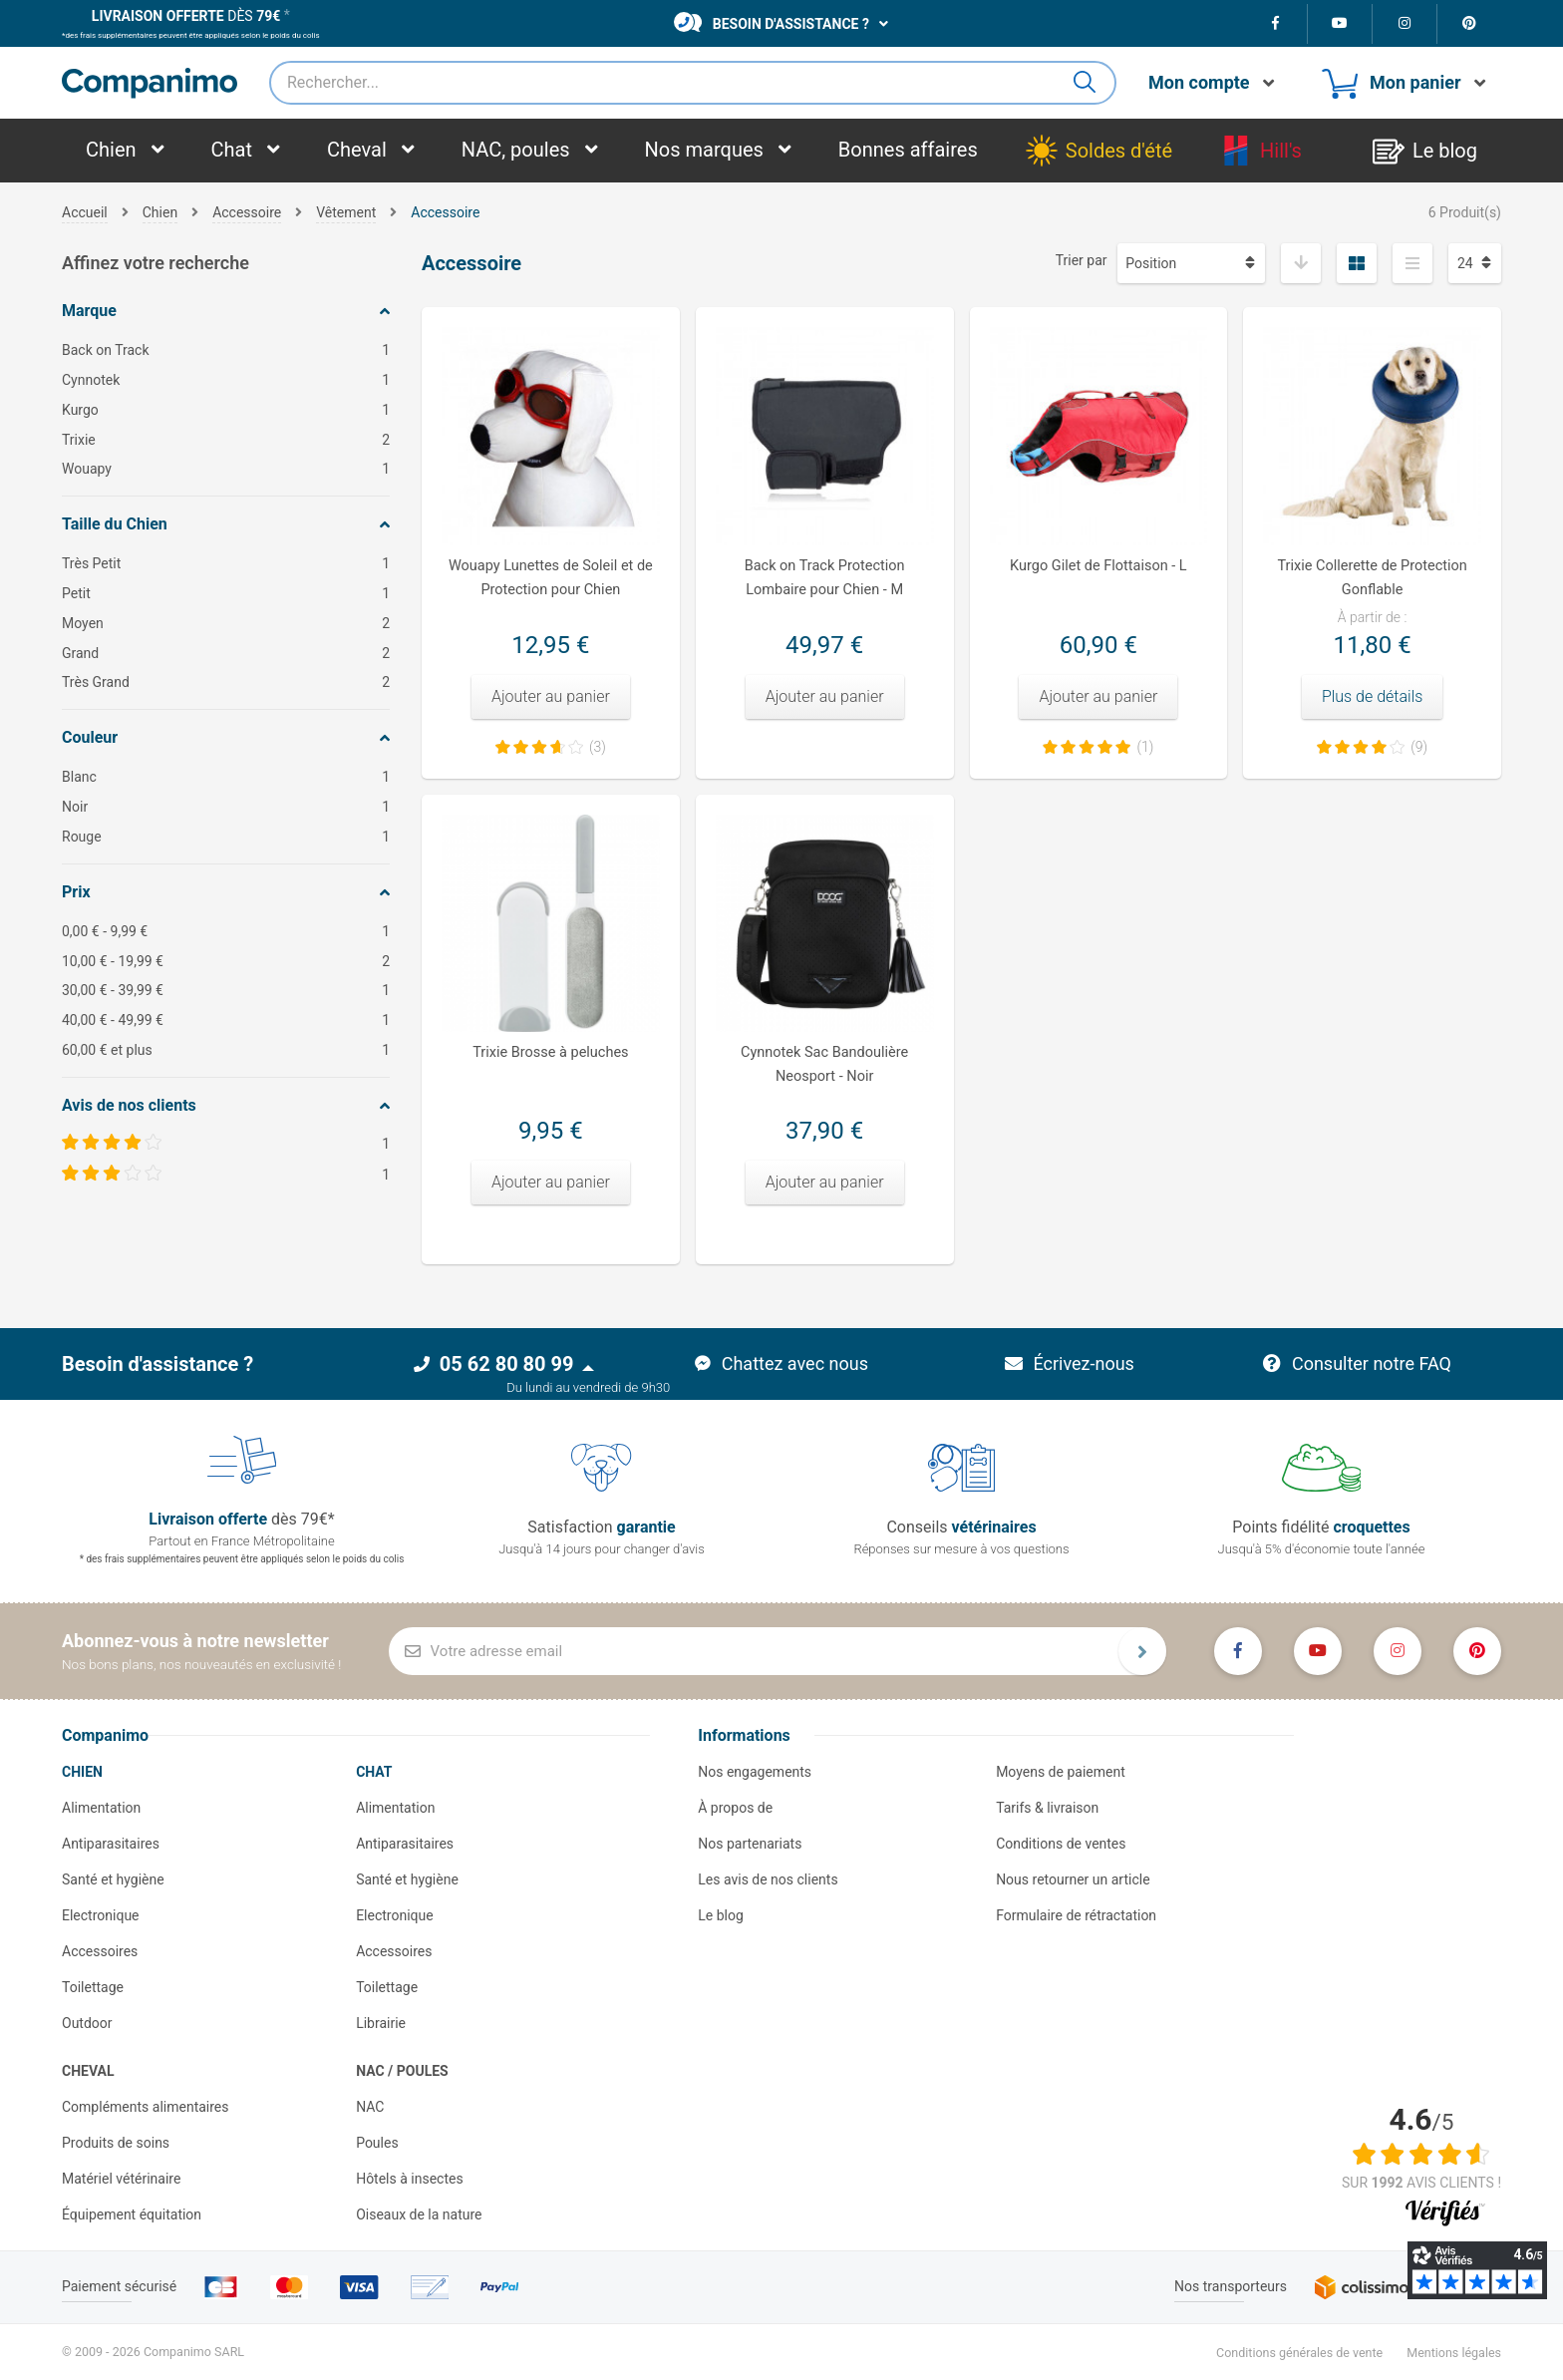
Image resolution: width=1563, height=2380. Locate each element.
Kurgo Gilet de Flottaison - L (1098, 565)
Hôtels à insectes (410, 2179)
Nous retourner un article (1072, 1879)
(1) (1144, 747)
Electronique (101, 1915)
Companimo (105, 1735)
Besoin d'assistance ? (771, 22)
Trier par (1081, 260)
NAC (370, 2107)
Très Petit (226, 563)
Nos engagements (754, 1772)
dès (186, 16)
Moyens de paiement (1060, 1772)
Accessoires (100, 1951)
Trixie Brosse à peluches (550, 1052)
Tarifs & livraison (1047, 1808)
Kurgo (226, 410)
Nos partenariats (749, 1844)
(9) (1418, 747)
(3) (597, 747)
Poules (377, 2143)
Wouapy (226, 469)
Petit (226, 593)
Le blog (721, 1915)
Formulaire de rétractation (1076, 1915)
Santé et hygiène (113, 1879)
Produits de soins (115, 2143)
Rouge (226, 837)
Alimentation (101, 1808)
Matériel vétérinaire (121, 2179)
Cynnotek (226, 380)
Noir (226, 807)
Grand (226, 653)
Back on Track (226, 350)
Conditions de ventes (1060, 1844)
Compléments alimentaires (145, 2107)
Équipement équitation (131, 2214)
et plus (226, 1050)
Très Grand (226, 682)
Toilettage (93, 1987)
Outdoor (87, 2023)
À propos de (735, 1808)
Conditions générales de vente (1299, 2352)
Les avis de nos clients (767, 1879)
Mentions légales (1454, 2352)
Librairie (381, 2023)
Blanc (226, 777)
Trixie (226, 440)
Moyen (226, 623)
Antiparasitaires (110, 1844)
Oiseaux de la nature (418, 2214)
